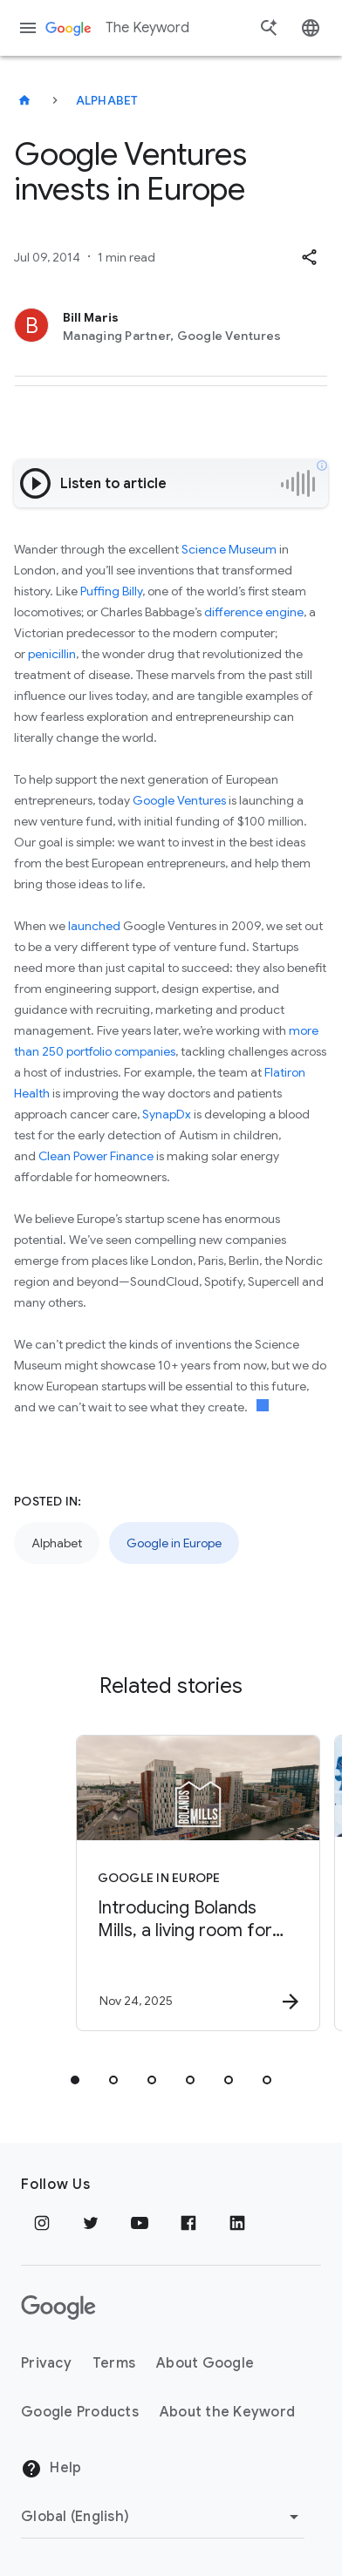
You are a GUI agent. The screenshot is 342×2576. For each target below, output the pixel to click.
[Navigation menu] (27, 27)
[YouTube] (140, 2223)
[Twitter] (91, 2223)
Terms (113, 2363)
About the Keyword (227, 2412)
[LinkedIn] (237, 2223)
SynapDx (166, 1114)
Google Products (80, 2412)
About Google (205, 2363)
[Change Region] (162, 2517)
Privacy (46, 2363)
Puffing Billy (111, 591)
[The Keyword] (24, 100)
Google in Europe (174, 1543)
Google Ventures (179, 800)
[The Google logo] (58, 2307)
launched (94, 926)
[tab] (75, 2080)
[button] (309, 257)
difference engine (254, 612)
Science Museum (229, 549)
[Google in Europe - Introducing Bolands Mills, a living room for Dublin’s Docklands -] (197, 1883)
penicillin (52, 654)
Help (51, 2468)
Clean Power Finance (96, 1156)
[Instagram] (42, 2223)
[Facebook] (188, 2223)
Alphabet (107, 100)
